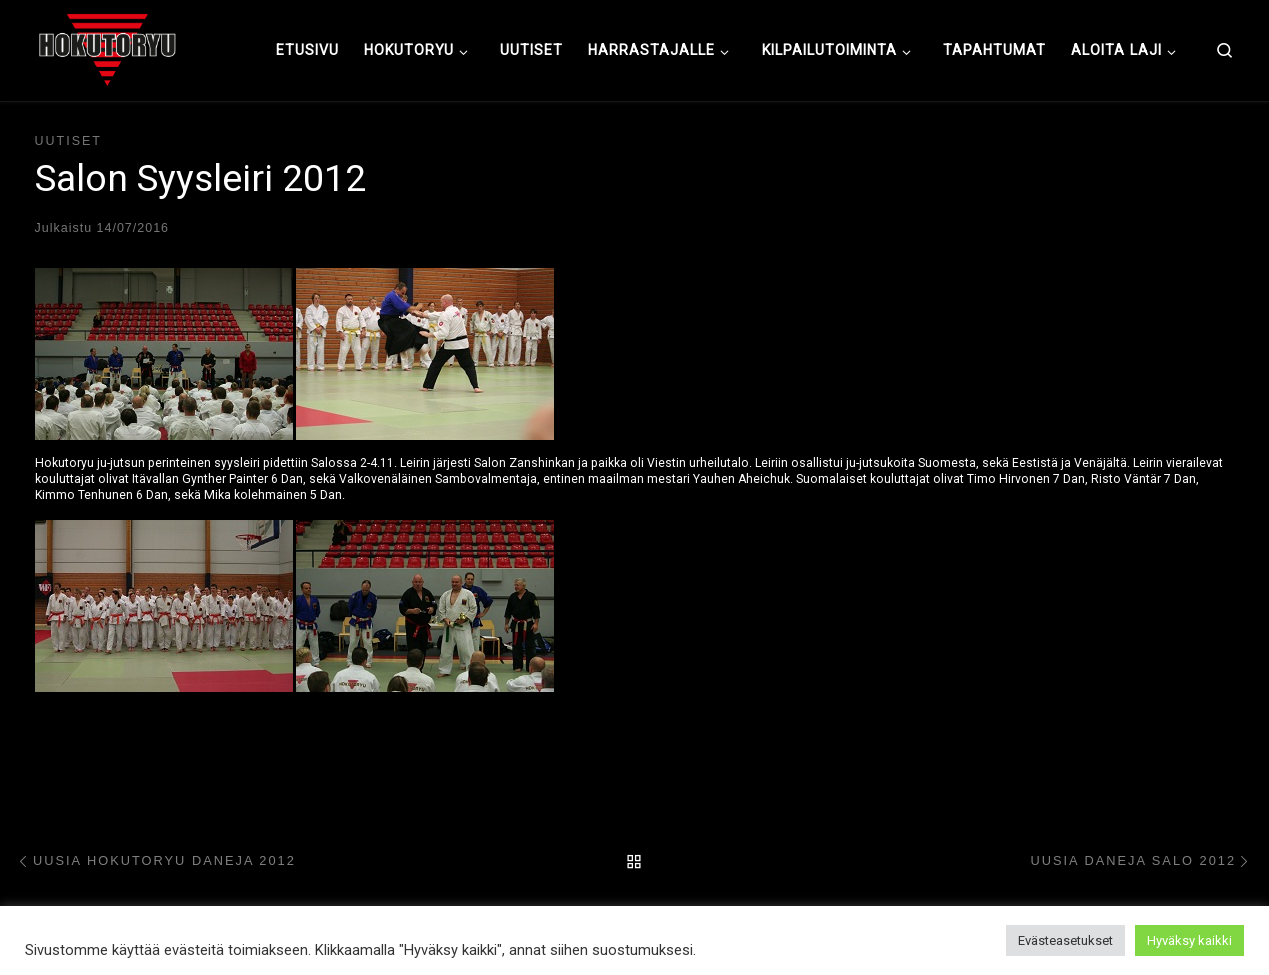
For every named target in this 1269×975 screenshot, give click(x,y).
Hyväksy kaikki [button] (1189, 940)
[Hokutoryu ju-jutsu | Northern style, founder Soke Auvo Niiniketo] (107, 48)
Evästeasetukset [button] (1065, 940)
